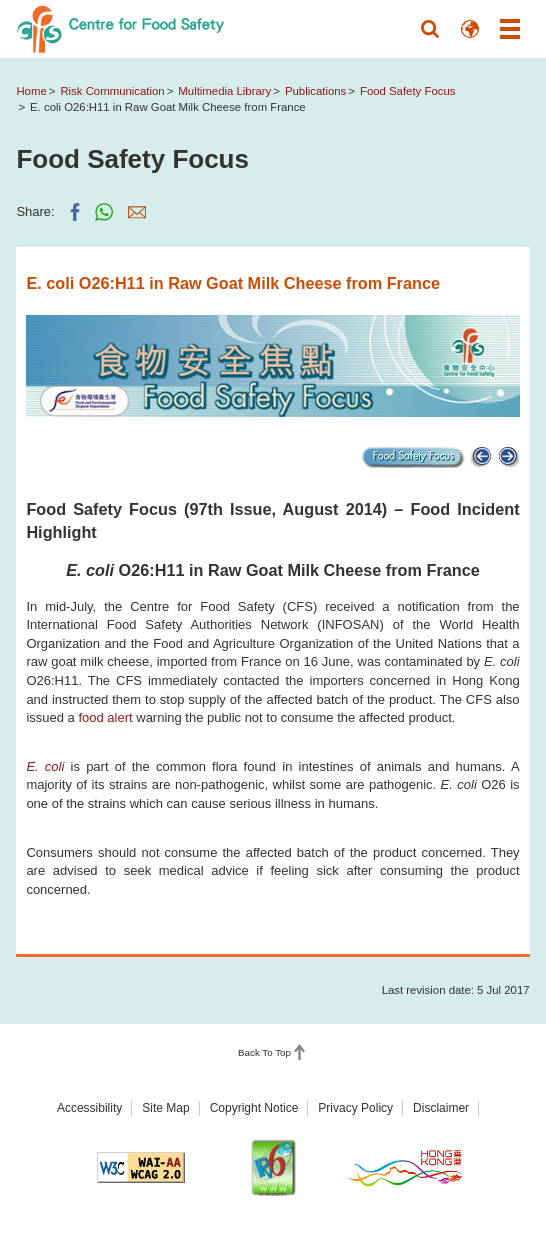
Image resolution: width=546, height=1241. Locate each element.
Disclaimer (441, 1108)
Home (31, 91)
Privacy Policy (355, 1108)
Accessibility (89, 1108)
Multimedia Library (224, 91)
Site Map (165, 1108)
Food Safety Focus (407, 91)
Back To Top (264, 1052)
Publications (315, 91)
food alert (105, 717)
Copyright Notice (254, 1108)
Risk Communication (112, 91)
